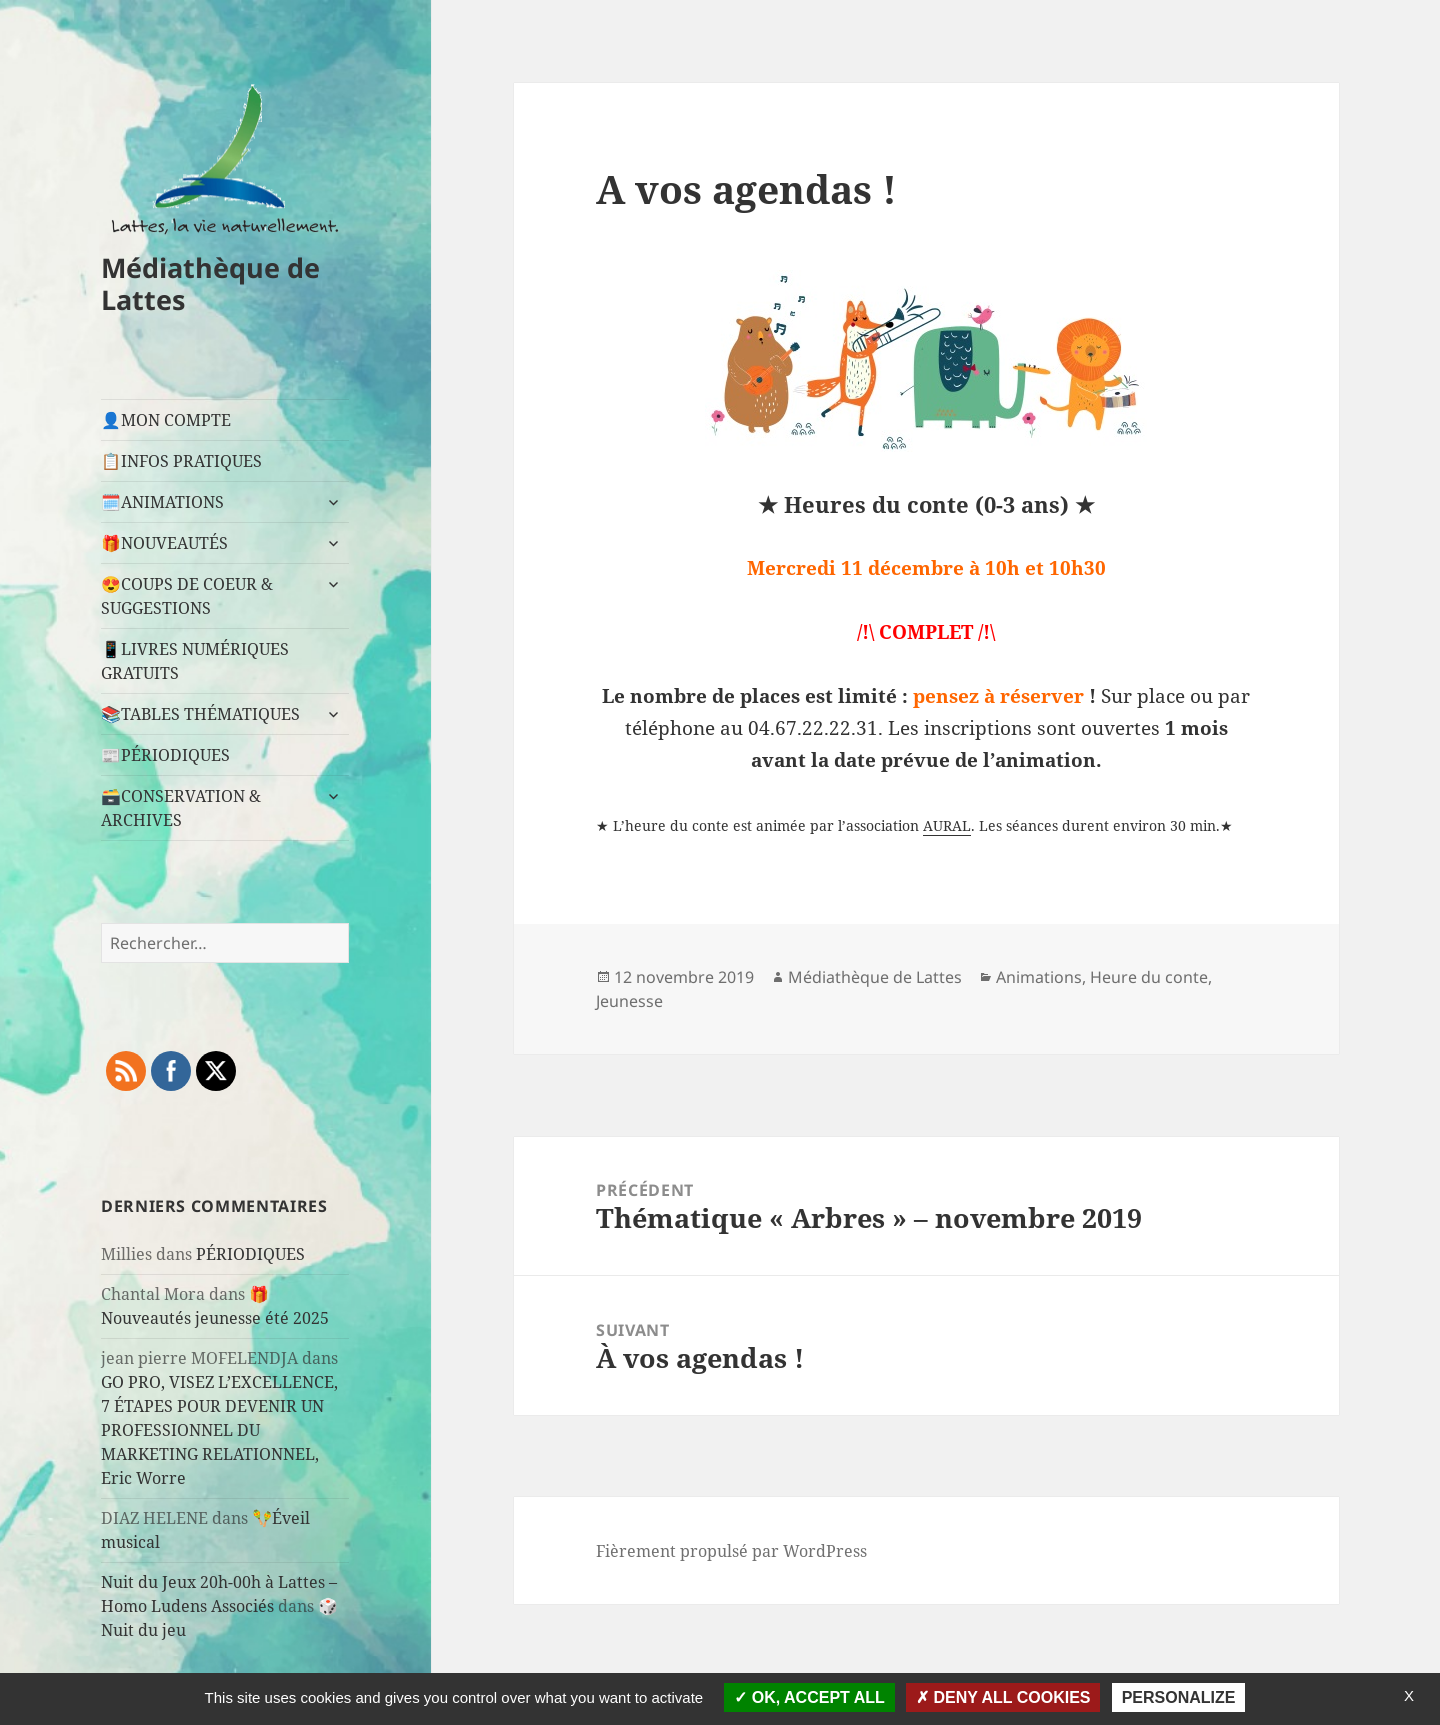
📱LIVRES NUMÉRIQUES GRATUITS (195, 661)
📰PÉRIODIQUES (165, 755)
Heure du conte (1149, 977)
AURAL (947, 825)
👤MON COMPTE (166, 420)
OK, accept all (809, 1697)
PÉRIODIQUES (250, 1254)
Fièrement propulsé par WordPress (731, 1551)
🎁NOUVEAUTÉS (164, 543)
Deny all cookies (1003, 1697)
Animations (1039, 977)
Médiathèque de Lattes (210, 283)
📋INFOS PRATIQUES (181, 461)
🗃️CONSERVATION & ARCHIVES (181, 808)
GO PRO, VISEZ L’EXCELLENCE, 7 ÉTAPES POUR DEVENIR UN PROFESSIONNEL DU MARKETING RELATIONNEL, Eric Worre (219, 1430)
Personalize (1179, 1697)
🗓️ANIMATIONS (162, 502)
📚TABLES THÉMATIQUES (200, 714)
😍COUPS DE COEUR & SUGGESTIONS (187, 596)
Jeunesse (629, 1001)
